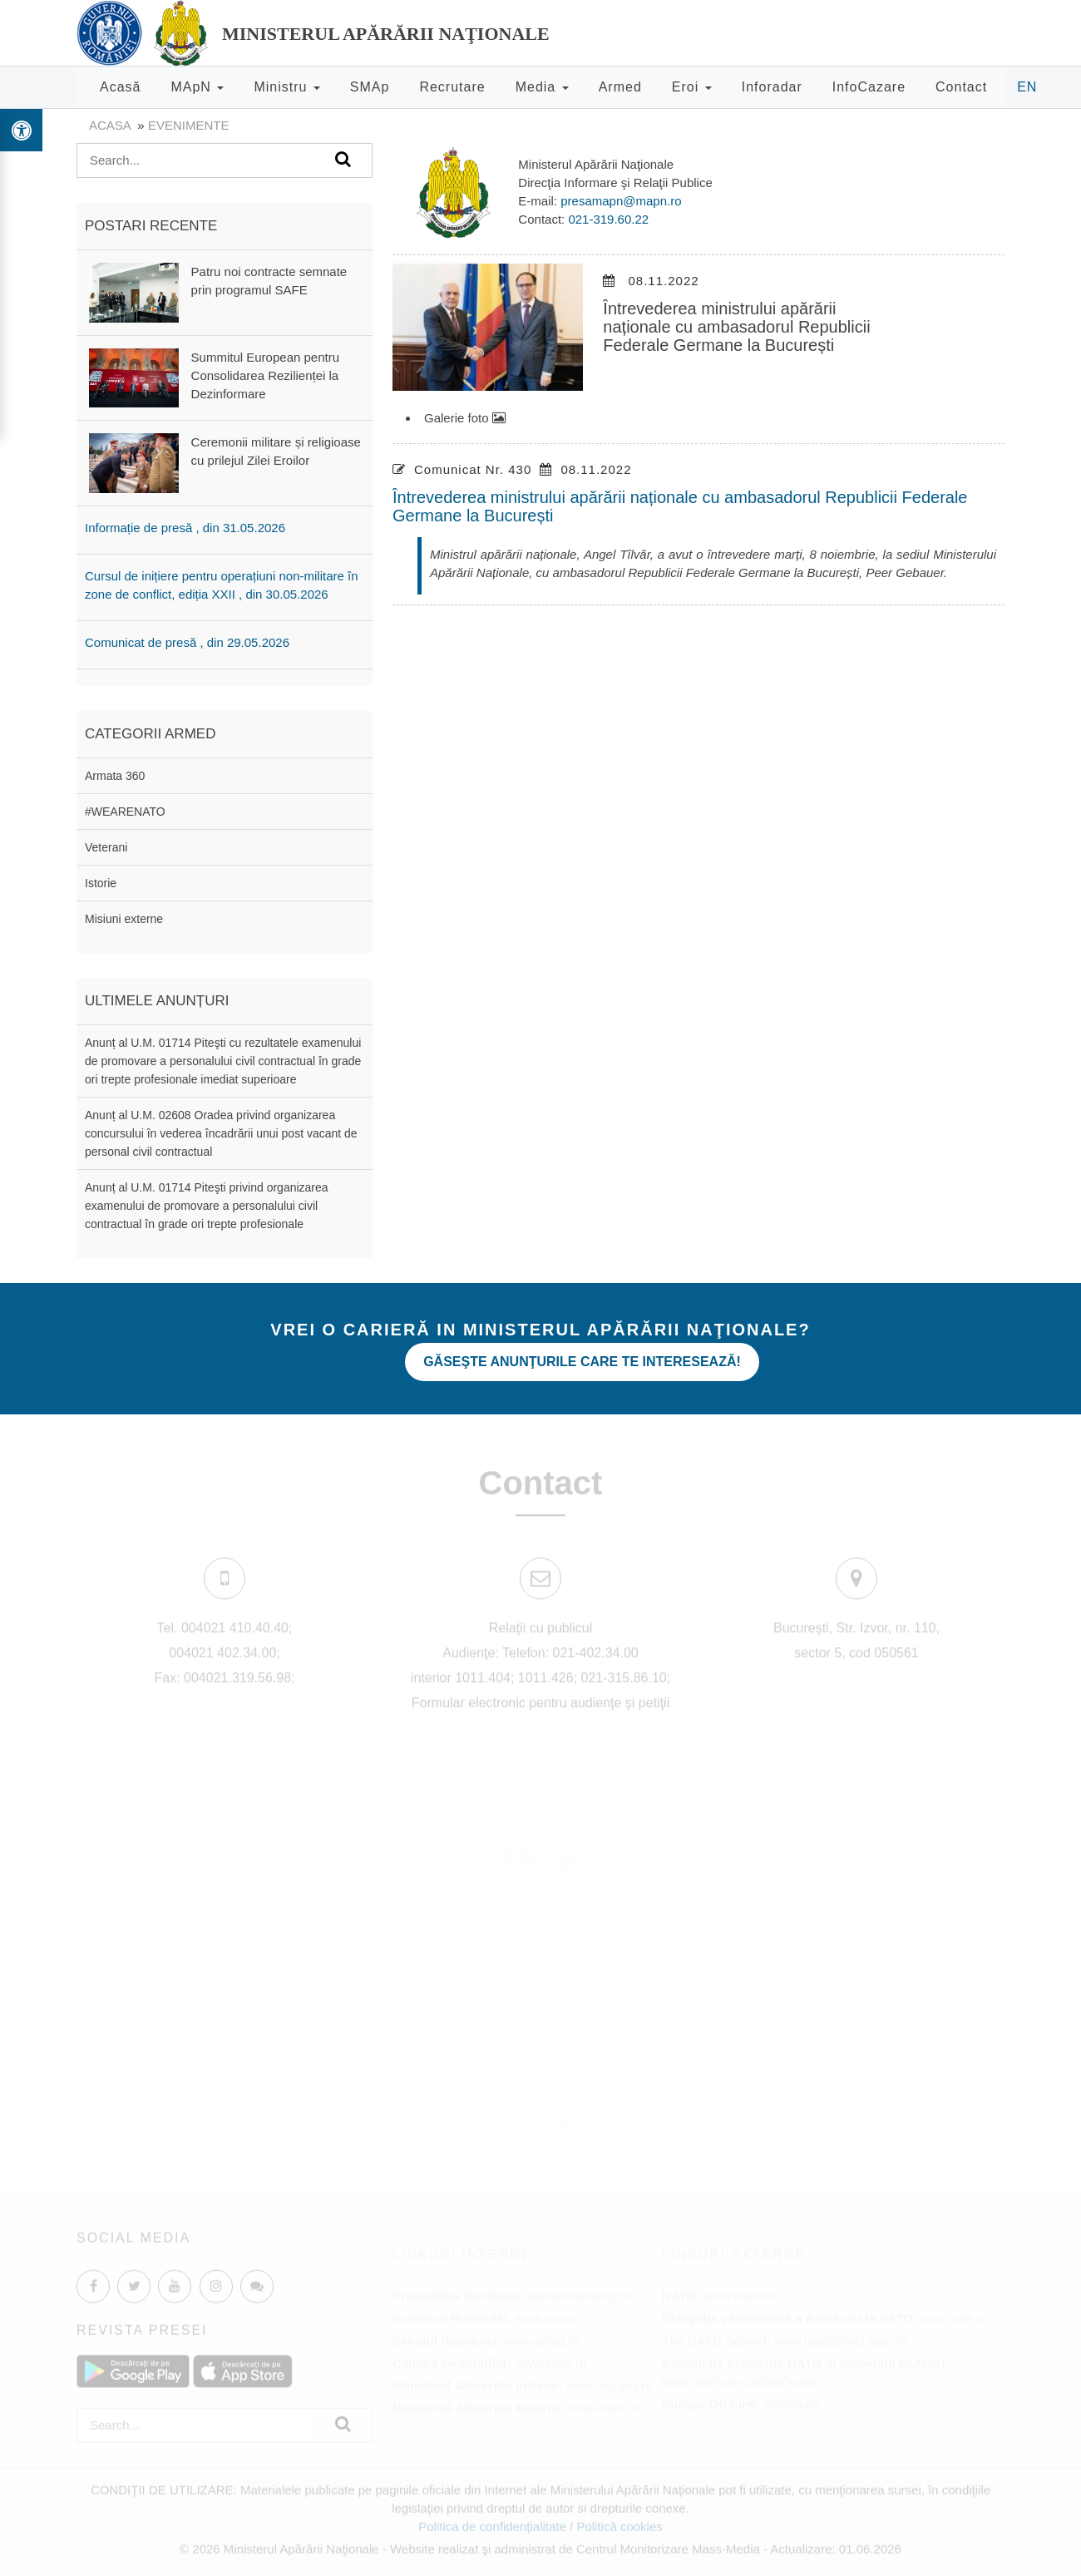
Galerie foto (465, 418)
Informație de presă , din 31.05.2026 (185, 528)
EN (1027, 87)
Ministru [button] (286, 87)
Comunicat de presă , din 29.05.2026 (187, 642)
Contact (961, 87)
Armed (620, 87)
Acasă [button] (120, 87)
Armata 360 (115, 775)
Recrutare (452, 87)
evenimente (189, 125)
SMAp (370, 87)
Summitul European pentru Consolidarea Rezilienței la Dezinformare (265, 375)
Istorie (100, 883)
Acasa (110, 125)
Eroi (692, 87)
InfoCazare (869, 87)
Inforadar (772, 87)
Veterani (106, 847)
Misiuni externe (124, 918)
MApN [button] (197, 87)
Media (542, 87)
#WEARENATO (125, 811)
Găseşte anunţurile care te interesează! (582, 1362)
